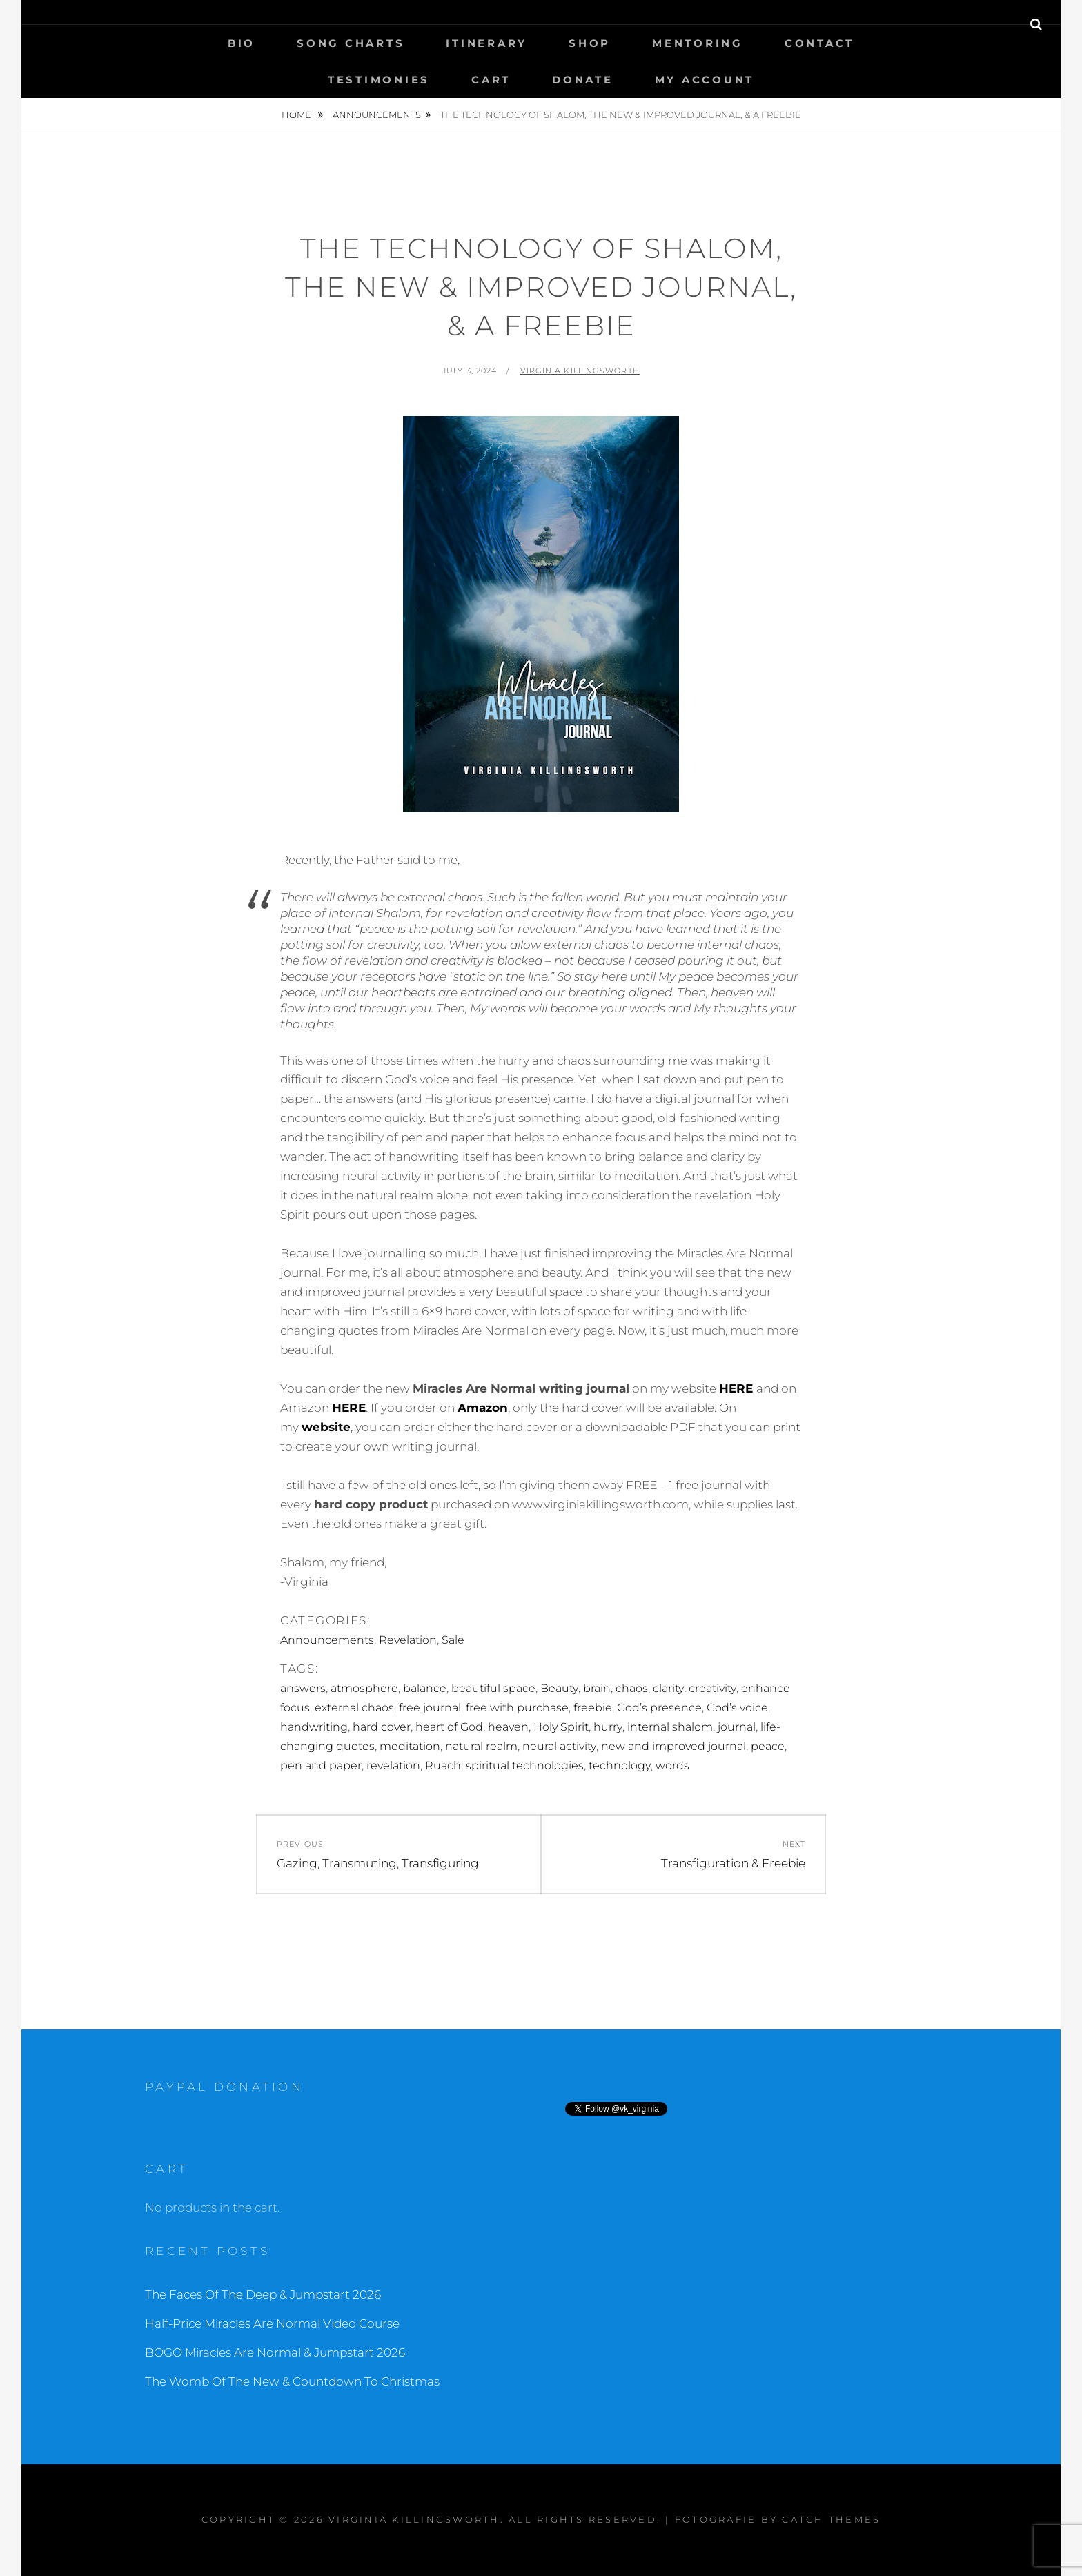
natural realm (481, 1746)
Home (297, 114)
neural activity (559, 1746)
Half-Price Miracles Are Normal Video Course (272, 2323)
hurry (607, 1726)
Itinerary (486, 43)
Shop (590, 43)
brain (597, 1688)
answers (303, 1688)
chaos (632, 1688)
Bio (241, 43)
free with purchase (517, 1707)
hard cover (382, 1726)
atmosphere (364, 1688)
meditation (410, 1746)
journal (737, 1726)
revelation (393, 1765)
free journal (430, 1707)
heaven (508, 1726)
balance (424, 1688)
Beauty (559, 1688)
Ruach (443, 1765)
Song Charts (350, 43)
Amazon (483, 1408)
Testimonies (379, 79)
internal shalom (670, 1726)
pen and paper (321, 1765)
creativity (712, 1688)
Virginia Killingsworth (580, 370)
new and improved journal (673, 1746)
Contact (819, 43)
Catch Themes (831, 2519)
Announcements (377, 114)
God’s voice (737, 1707)
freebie (592, 1707)
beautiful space (493, 1688)
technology (620, 1765)
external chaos (354, 1707)
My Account (705, 79)
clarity (668, 1688)
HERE (736, 1388)
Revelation (408, 1639)
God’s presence (659, 1707)
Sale (453, 1639)
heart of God (449, 1726)
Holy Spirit (561, 1726)
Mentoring (697, 43)
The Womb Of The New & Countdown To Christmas (292, 2381)
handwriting (314, 1726)
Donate (582, 79)
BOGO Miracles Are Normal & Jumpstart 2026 (275, 2352)
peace (768, 1746)
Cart (491, 79)
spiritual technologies (525, 1765)
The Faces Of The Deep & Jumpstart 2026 (263, 2294)
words (672, 1765)
